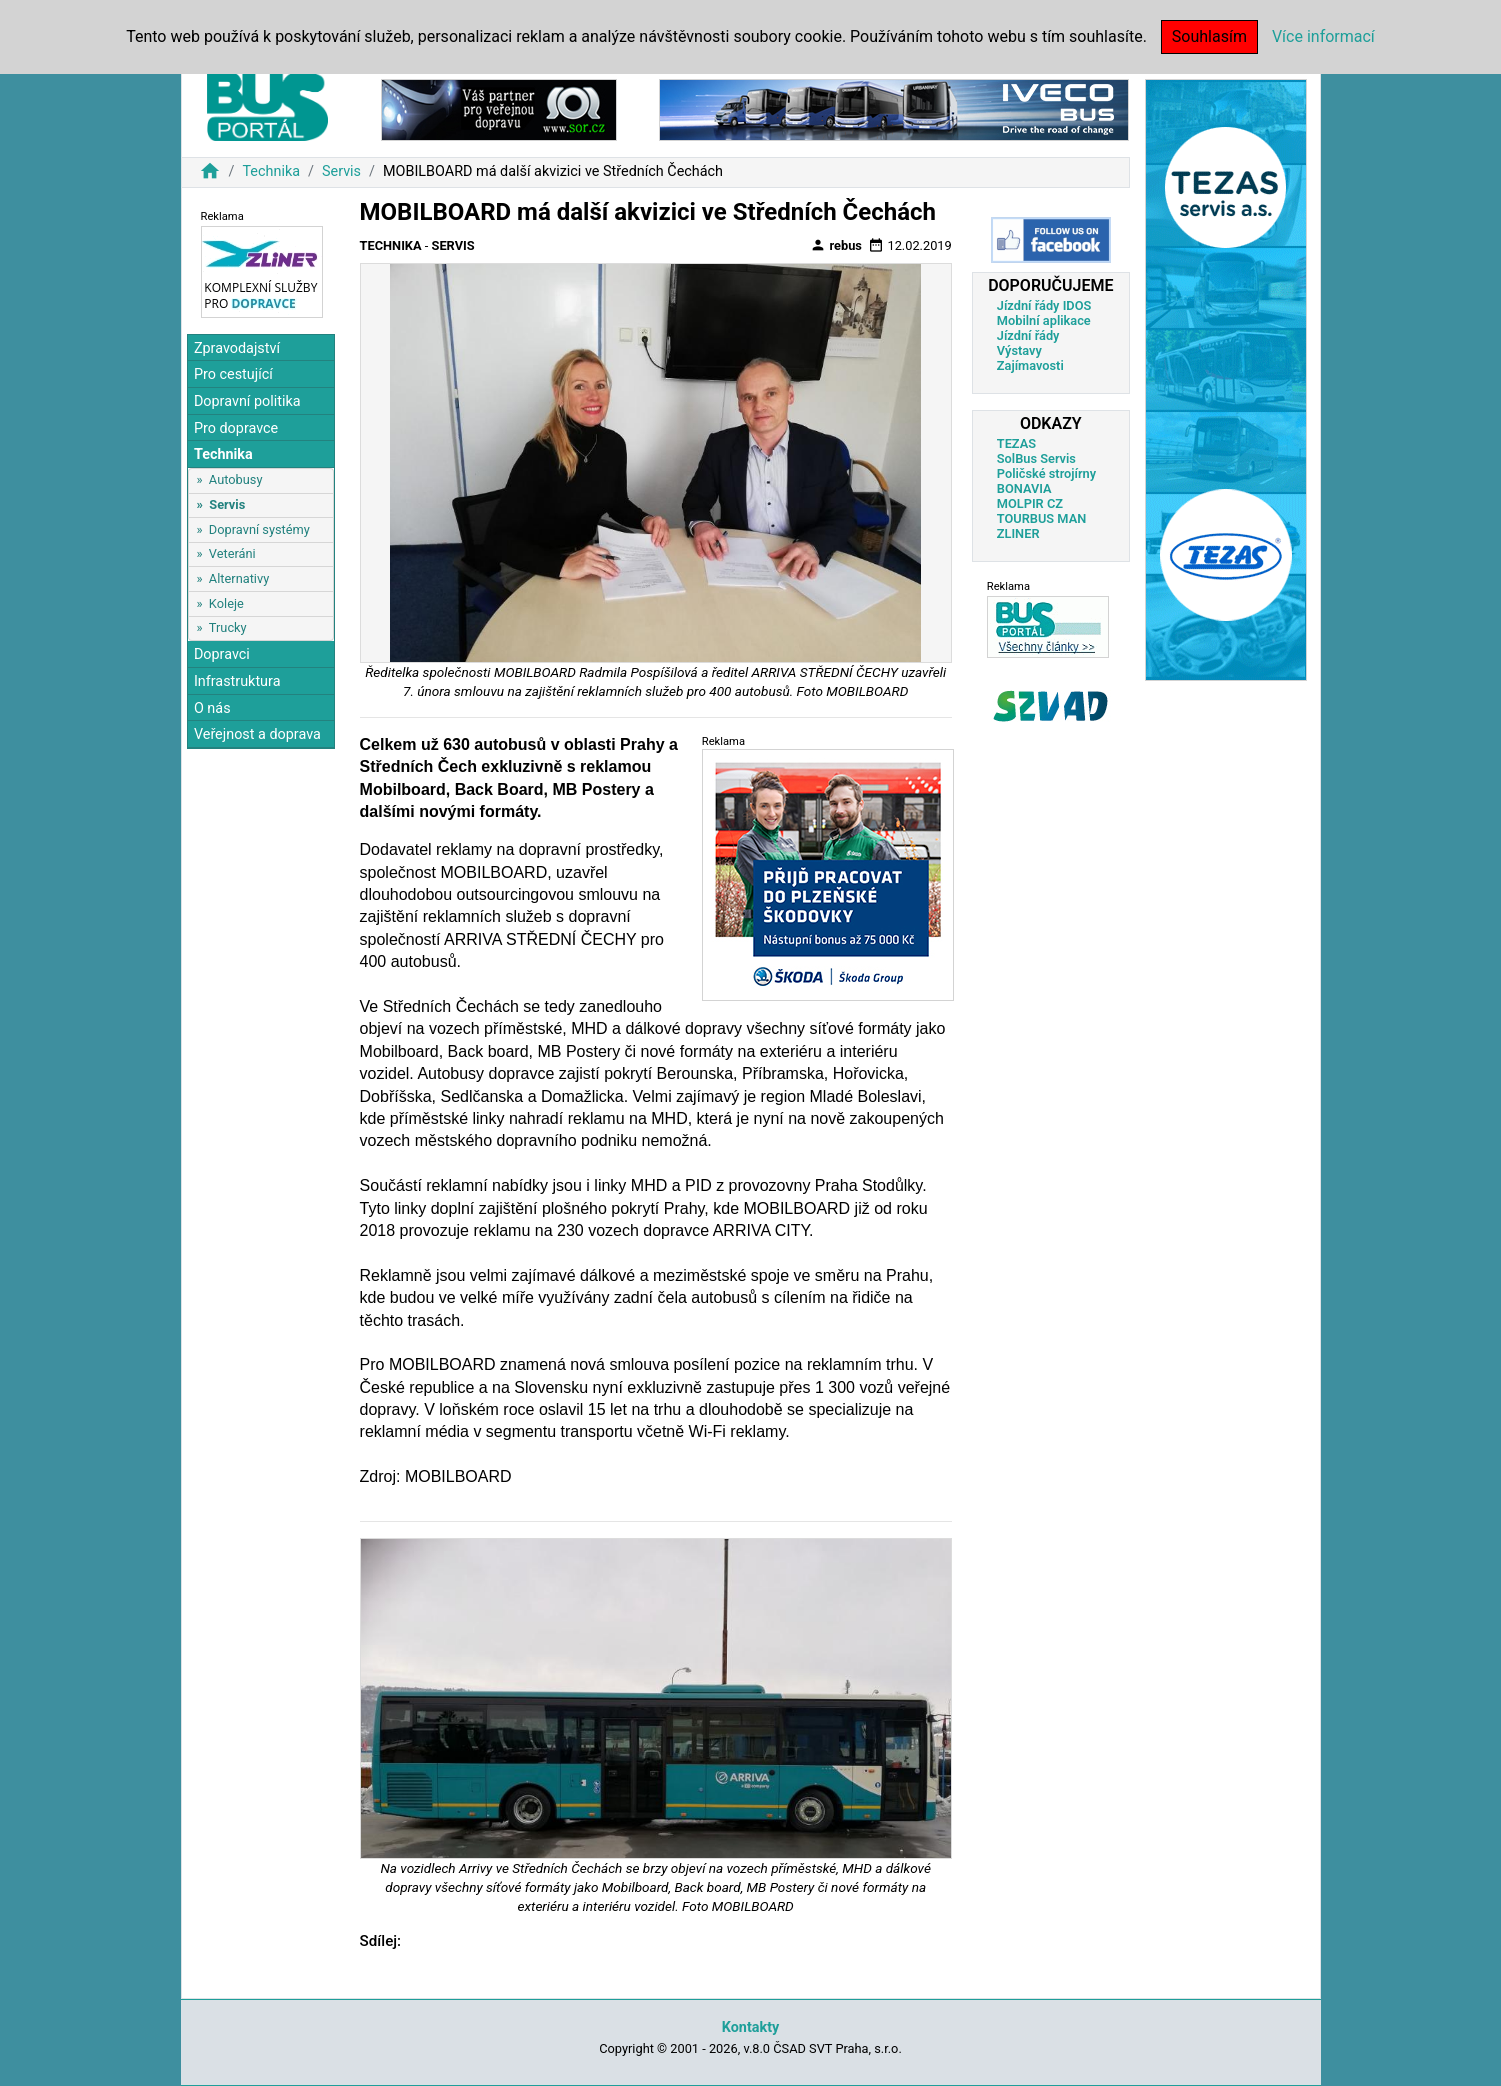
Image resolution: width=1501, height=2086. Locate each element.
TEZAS (1016, 443)
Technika (271, 171)
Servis (341, 171)
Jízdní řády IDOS (1044, 305)
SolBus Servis (1036, 458)
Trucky (228, 627)
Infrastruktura (237, 681)
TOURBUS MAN (1041, 518)
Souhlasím (1209, 36)
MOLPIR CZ (1030, 503)
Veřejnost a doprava (257, 734)
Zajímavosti (1030, 365)
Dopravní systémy (259, 529)
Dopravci (222, 654)
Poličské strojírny (1046, 473)
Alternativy (239, 578)
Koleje (226, 603)
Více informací (1323, 36)
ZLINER (1018, 533)
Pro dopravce (236, 428)
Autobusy (236, 479)
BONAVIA (1024, 488)
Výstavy (1019, 350)
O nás (212, 708)
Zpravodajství (237, 348)
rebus (836, 245)
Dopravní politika (247, 401)
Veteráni (232, 553)
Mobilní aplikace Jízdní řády (1044, 328)
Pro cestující (233, 374)
